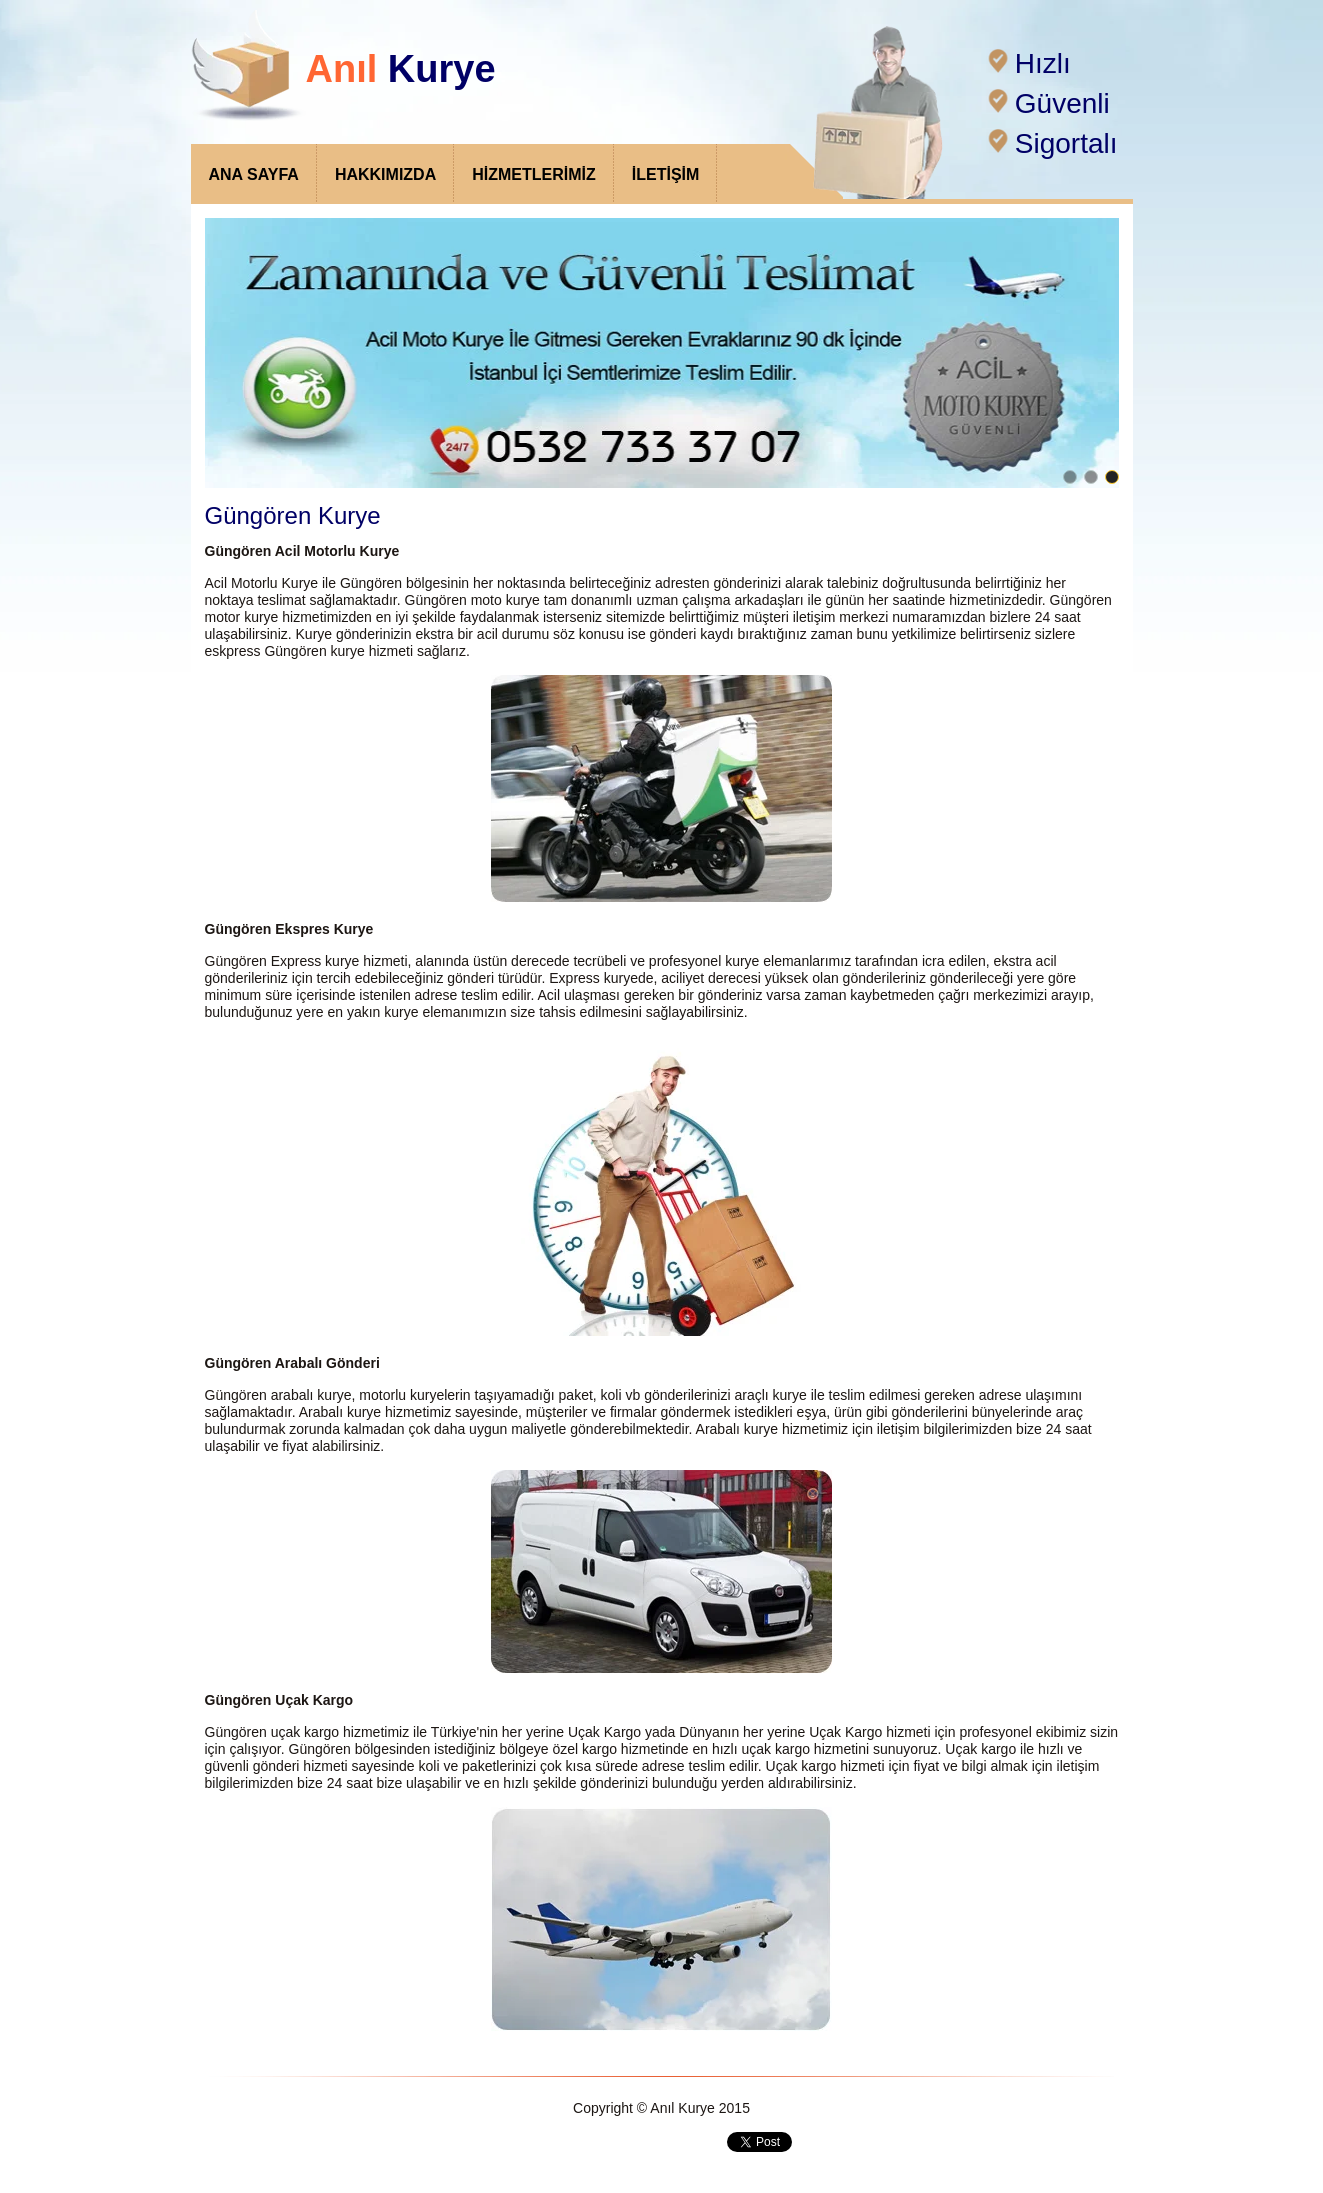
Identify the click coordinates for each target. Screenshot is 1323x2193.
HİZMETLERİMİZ (534, 174)
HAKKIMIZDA (385, 174)
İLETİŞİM (666, 174)
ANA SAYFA (254, 174)
